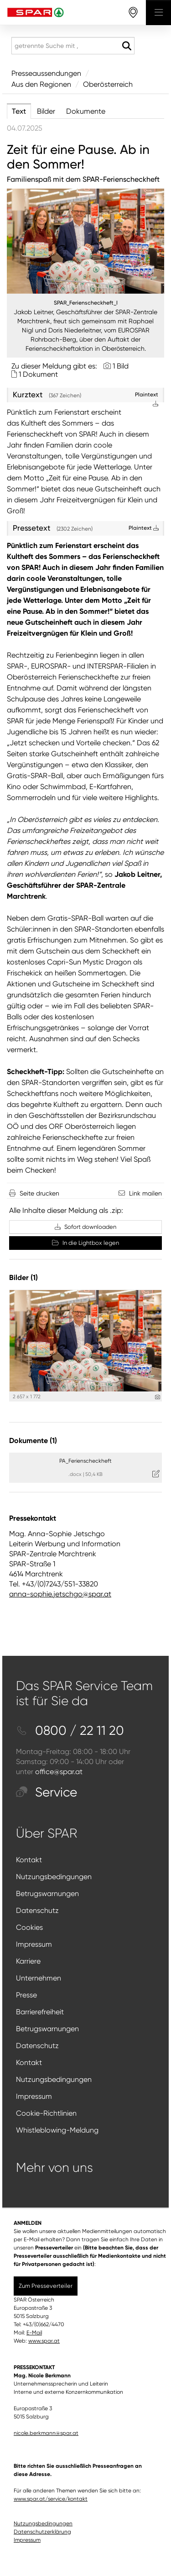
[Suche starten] (127, 46)
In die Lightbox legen (85, 1242)
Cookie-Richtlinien (46, 2113)
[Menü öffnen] (158, 12)
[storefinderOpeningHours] (133, 12)
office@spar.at (59, 1771)
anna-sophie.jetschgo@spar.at (60, 1594)
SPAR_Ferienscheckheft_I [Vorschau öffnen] (86, 303)
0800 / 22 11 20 (70, 1730)
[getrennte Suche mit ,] (73, 45)
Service (46, 1792)
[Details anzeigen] (157, 1397)
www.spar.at (44, 2341)
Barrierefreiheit (40, 2011)
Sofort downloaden (85, 1226)
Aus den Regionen (41, 84)
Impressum (34, 1944)
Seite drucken (39, 1193)
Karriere (28, 1961)
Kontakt (29, 1859)
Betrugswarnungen (47, 1893)
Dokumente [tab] (85, 111)
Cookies (29, 1927)
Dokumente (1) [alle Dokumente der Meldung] (33, 1440)
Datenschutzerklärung (42, 2532)
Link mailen (145, 1193)
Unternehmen (38, 1978)
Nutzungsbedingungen (54, 1876)
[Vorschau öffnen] (85, 241)
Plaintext (144, 528)
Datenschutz (37, 1910)
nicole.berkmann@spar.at (46, 2433)
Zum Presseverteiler (46, 2285)
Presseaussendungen (46, 73)
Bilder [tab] (46, 111)
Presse (26, 1995)
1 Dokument (38, 374)
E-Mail (34, 2332)
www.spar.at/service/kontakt (51, 2499)
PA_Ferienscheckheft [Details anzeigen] (85, 1461)
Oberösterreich (108, 84)
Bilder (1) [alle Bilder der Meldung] (23, 1277)
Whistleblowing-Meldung (57, 2130)
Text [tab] (19, 111)
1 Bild (121, 366)
